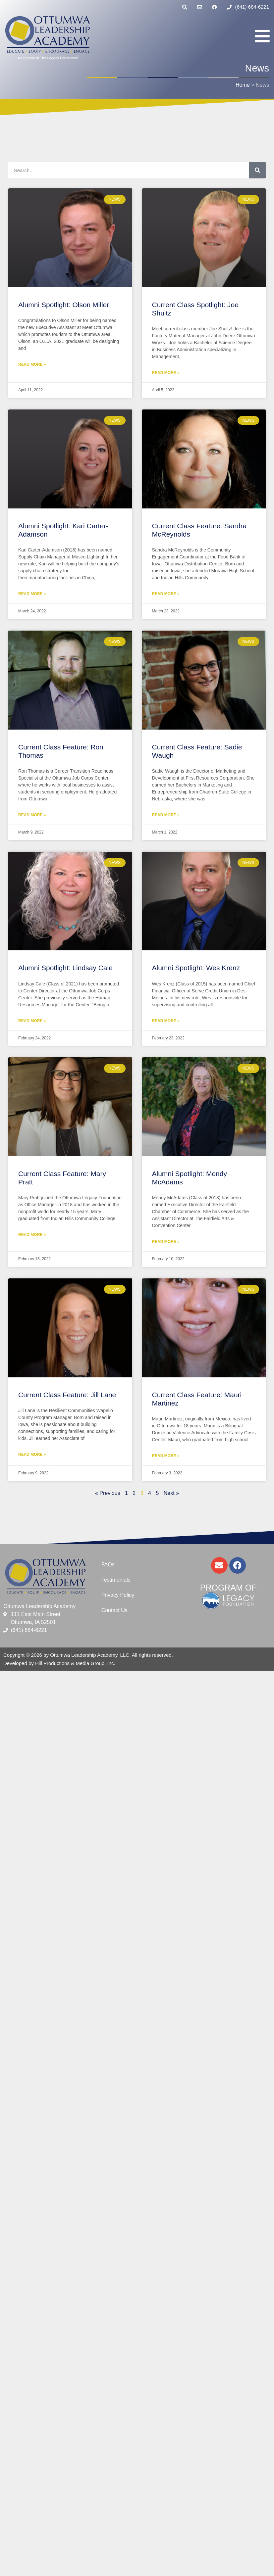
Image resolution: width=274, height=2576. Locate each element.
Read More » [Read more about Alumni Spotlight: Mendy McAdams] (166, 1241)
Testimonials (116, 1580)
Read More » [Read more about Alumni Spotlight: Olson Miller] (32, 364)
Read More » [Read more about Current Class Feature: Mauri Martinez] (166, 1456)
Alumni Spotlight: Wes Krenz (196, 968)
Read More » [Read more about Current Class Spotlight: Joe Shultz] (166, 372)
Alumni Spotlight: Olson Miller (63, 305)
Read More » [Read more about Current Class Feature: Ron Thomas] (32, 815)
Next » (171, 1493)
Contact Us (114, 1610)
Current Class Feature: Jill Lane (67, 1395)
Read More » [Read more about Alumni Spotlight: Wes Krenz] (166, 1021)
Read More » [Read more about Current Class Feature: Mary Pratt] (32, 1234)
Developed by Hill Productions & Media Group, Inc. (59, 1663)
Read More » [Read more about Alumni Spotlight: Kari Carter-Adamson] (32, 594)
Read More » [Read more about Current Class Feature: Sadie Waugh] (166, 815)
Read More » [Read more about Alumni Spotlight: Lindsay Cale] (32, 1021)
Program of (228, 1587)
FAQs (108, 1564)
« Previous (107, 1493)
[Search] (257, 170)
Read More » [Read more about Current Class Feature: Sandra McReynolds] (166, 594)
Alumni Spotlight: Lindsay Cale (65, 968)
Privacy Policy (118, 1595)
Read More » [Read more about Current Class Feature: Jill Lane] (32, 1454)
